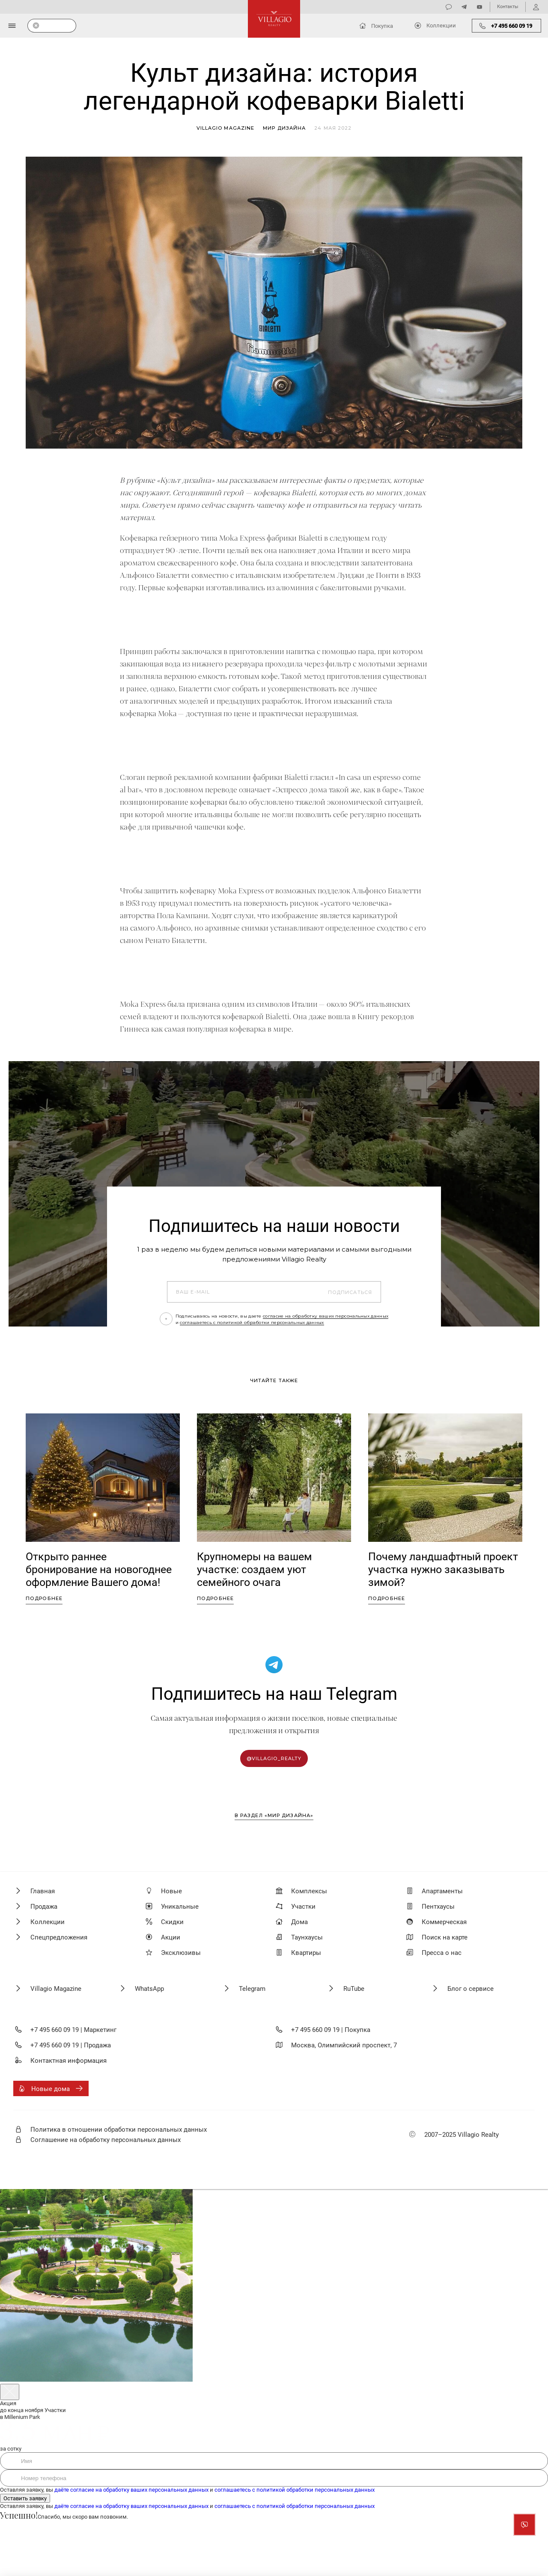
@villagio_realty (274, 1758)
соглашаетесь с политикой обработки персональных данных (252, 1322)
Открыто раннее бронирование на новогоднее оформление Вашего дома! (99, 1569)
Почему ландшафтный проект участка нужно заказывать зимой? (443, 1569)
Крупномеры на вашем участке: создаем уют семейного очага (254, 1569)
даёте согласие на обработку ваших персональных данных (131, 2490)
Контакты (507, 6)
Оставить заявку (25, 2498)
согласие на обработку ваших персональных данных (325, 1316)
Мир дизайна (284, 128)
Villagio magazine (226, 128)
